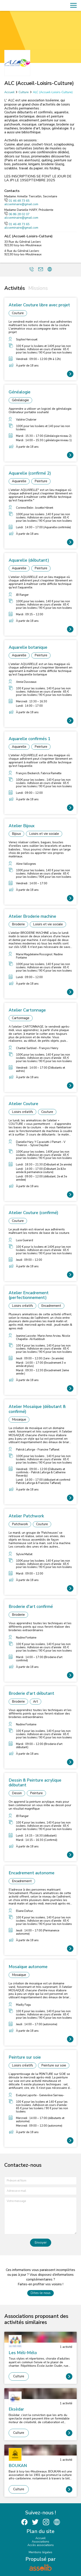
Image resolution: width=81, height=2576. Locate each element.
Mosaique (19, 1419)
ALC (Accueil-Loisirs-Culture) (53, 92)
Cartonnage (20, 1018)
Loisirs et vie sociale (44, 834)
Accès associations (40, 2545)
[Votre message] (40, 2215)
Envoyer (41, 2242)
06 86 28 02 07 (16, 214)
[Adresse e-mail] (40, 2191)
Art (35, 1701)
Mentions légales (40, 2552)
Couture (18, 313)
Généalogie (20, 400)
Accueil (9, 92)
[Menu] (73, 5)
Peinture (41, 481)
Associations (40, 2542)
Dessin (17, 1793)
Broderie (18, 924)
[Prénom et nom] (40, 2181)
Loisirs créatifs (22, 1112)
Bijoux (16, 834)
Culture (24, 92)
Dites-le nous (40, 2293)
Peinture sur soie (53, 2065)
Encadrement (51, 1306)
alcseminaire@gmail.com (21, 204)
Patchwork (20, 1524)
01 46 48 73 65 (16, 201)
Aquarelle (19, 481)
